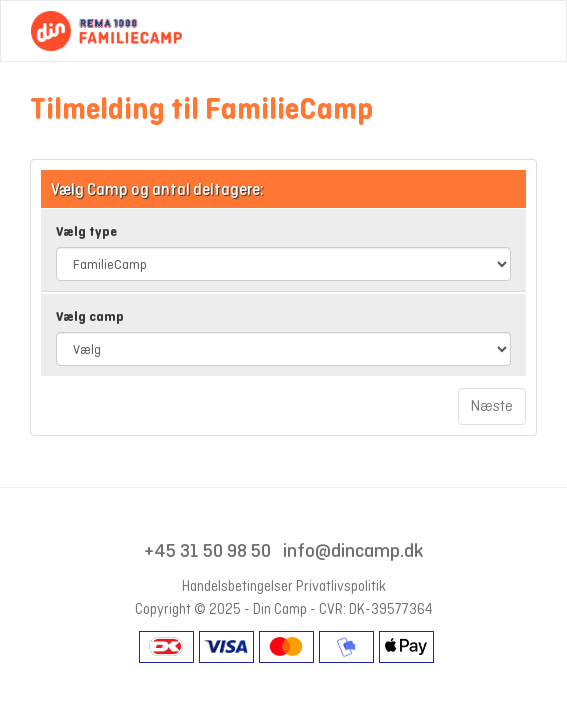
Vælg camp (90, 316)
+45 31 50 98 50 (207, 550)
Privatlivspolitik (341, 586)
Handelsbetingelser (237, 586)
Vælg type (86, 231)
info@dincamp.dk (353, 550)
